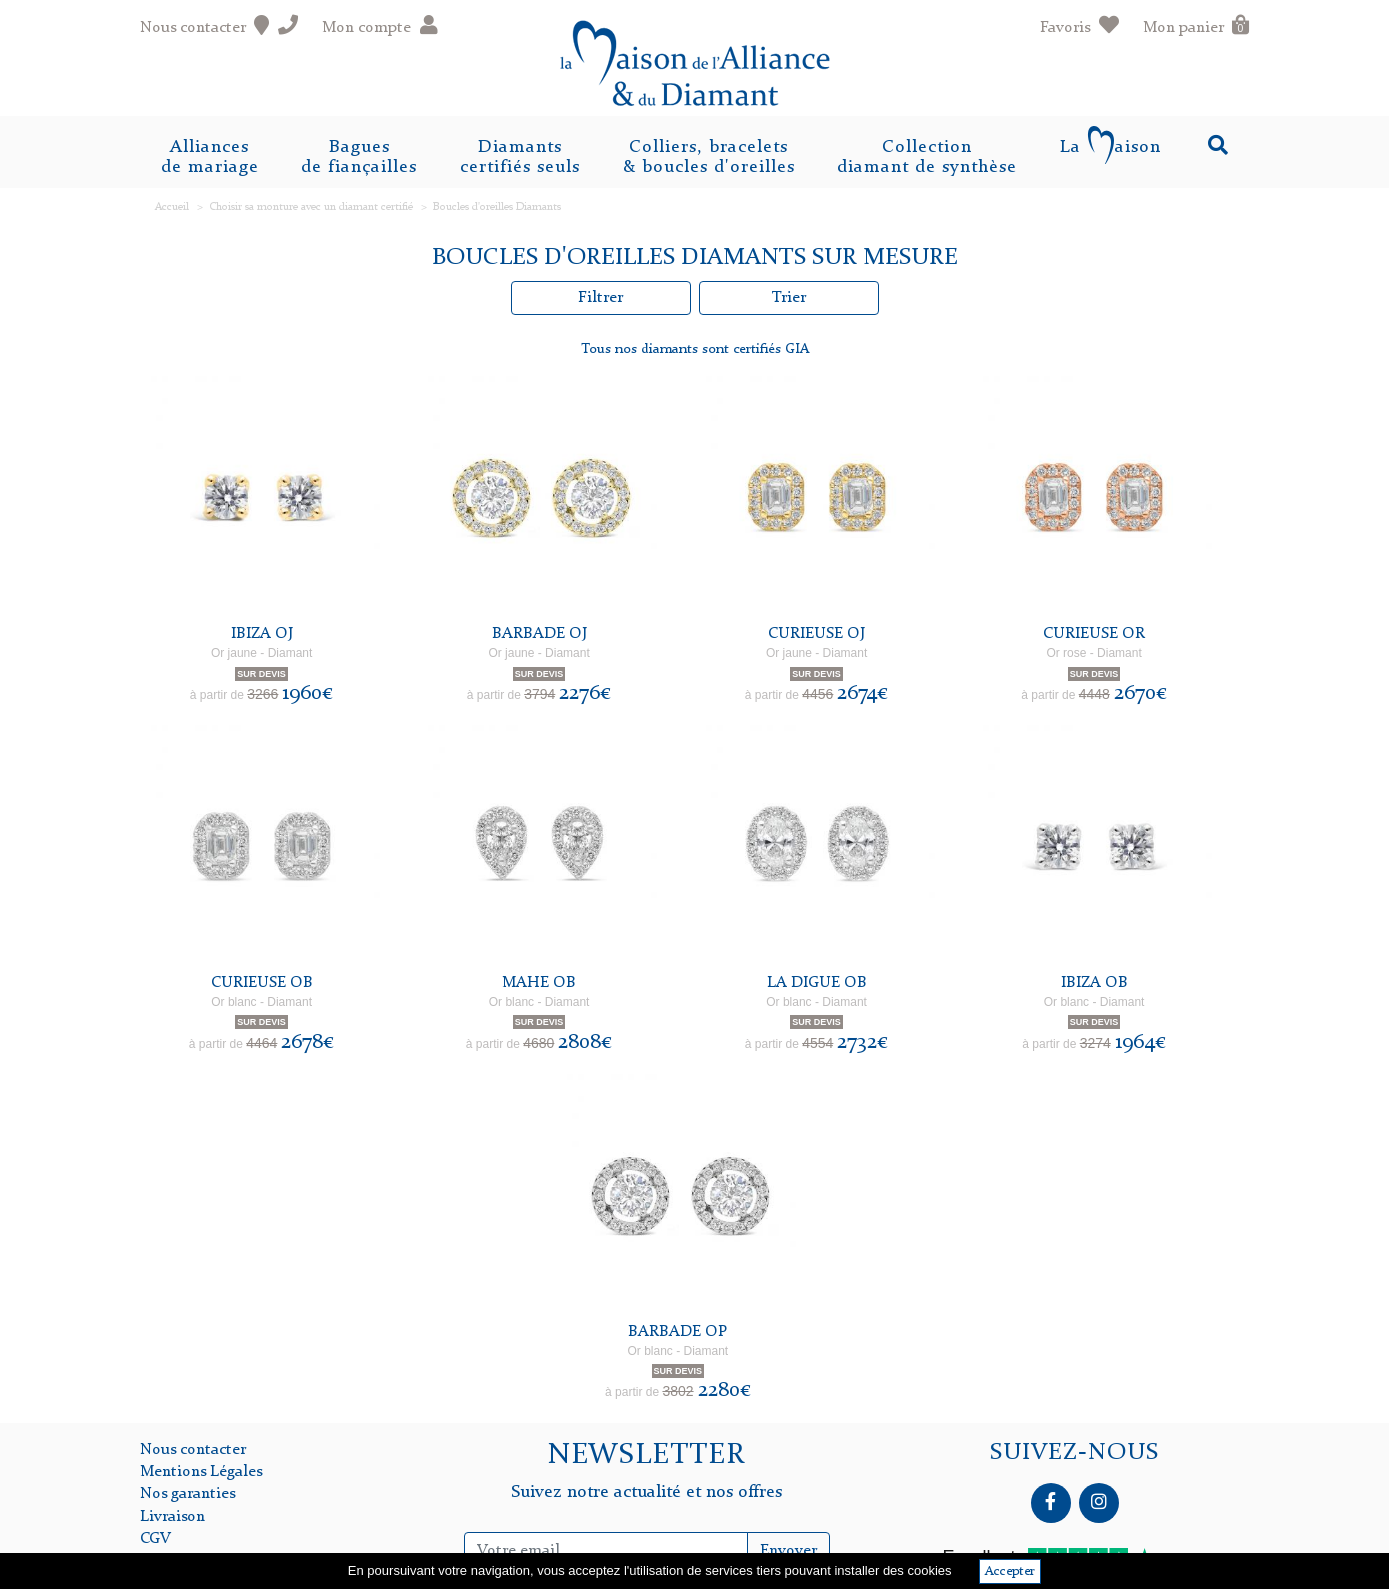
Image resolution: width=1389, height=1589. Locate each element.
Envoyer (788, 1551)
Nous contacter (193, 1450)
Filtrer (600, 298)
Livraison (172, 1517)
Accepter (1010, 1571)
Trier (789, 298)
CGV (155, 1539)
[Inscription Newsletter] (606, 1551)
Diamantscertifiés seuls (520, 157)
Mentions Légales (201, 1472)
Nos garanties (187, 1494)
